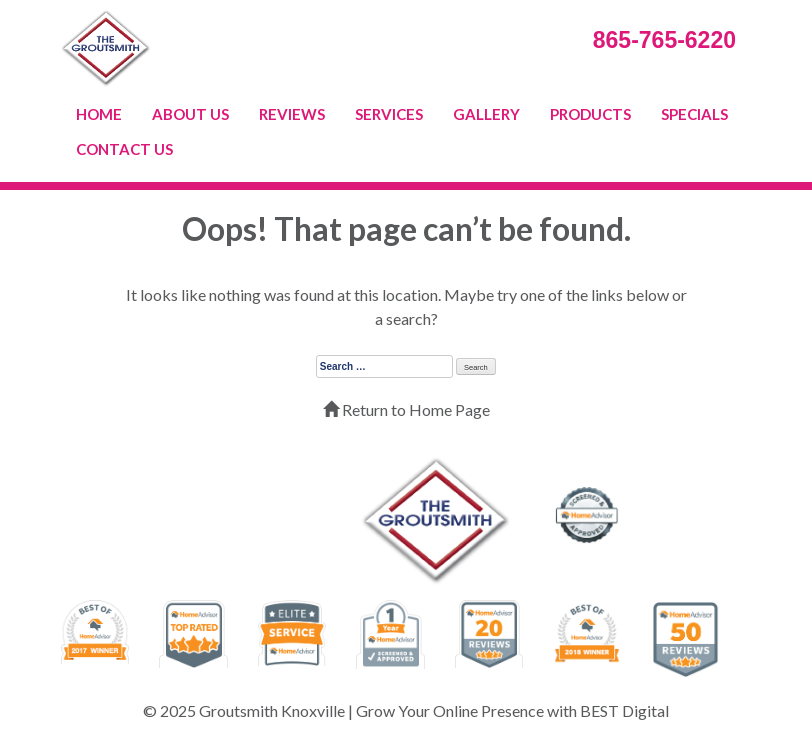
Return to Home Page (406, 409)
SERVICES (389, 114)
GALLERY (486, 114)
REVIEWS (292, 114)
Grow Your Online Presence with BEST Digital (512, 710)
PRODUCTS (590, 114)
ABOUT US (190, 114)
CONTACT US (124, 149)
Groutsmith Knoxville (272, 710)
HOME (99, 114)
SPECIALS (694, 114)
